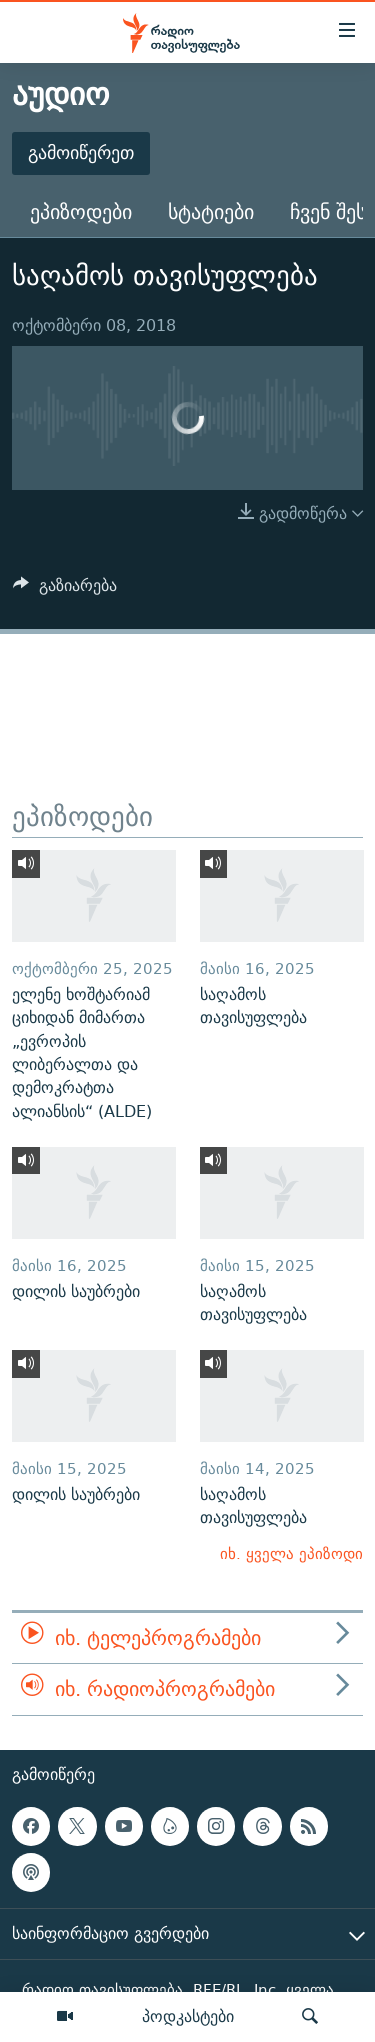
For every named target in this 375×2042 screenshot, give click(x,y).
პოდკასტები (188, 2016)
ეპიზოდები (81, 211)
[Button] (65, 590)
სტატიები (211, 211)
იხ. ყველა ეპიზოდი (291, 1553)
